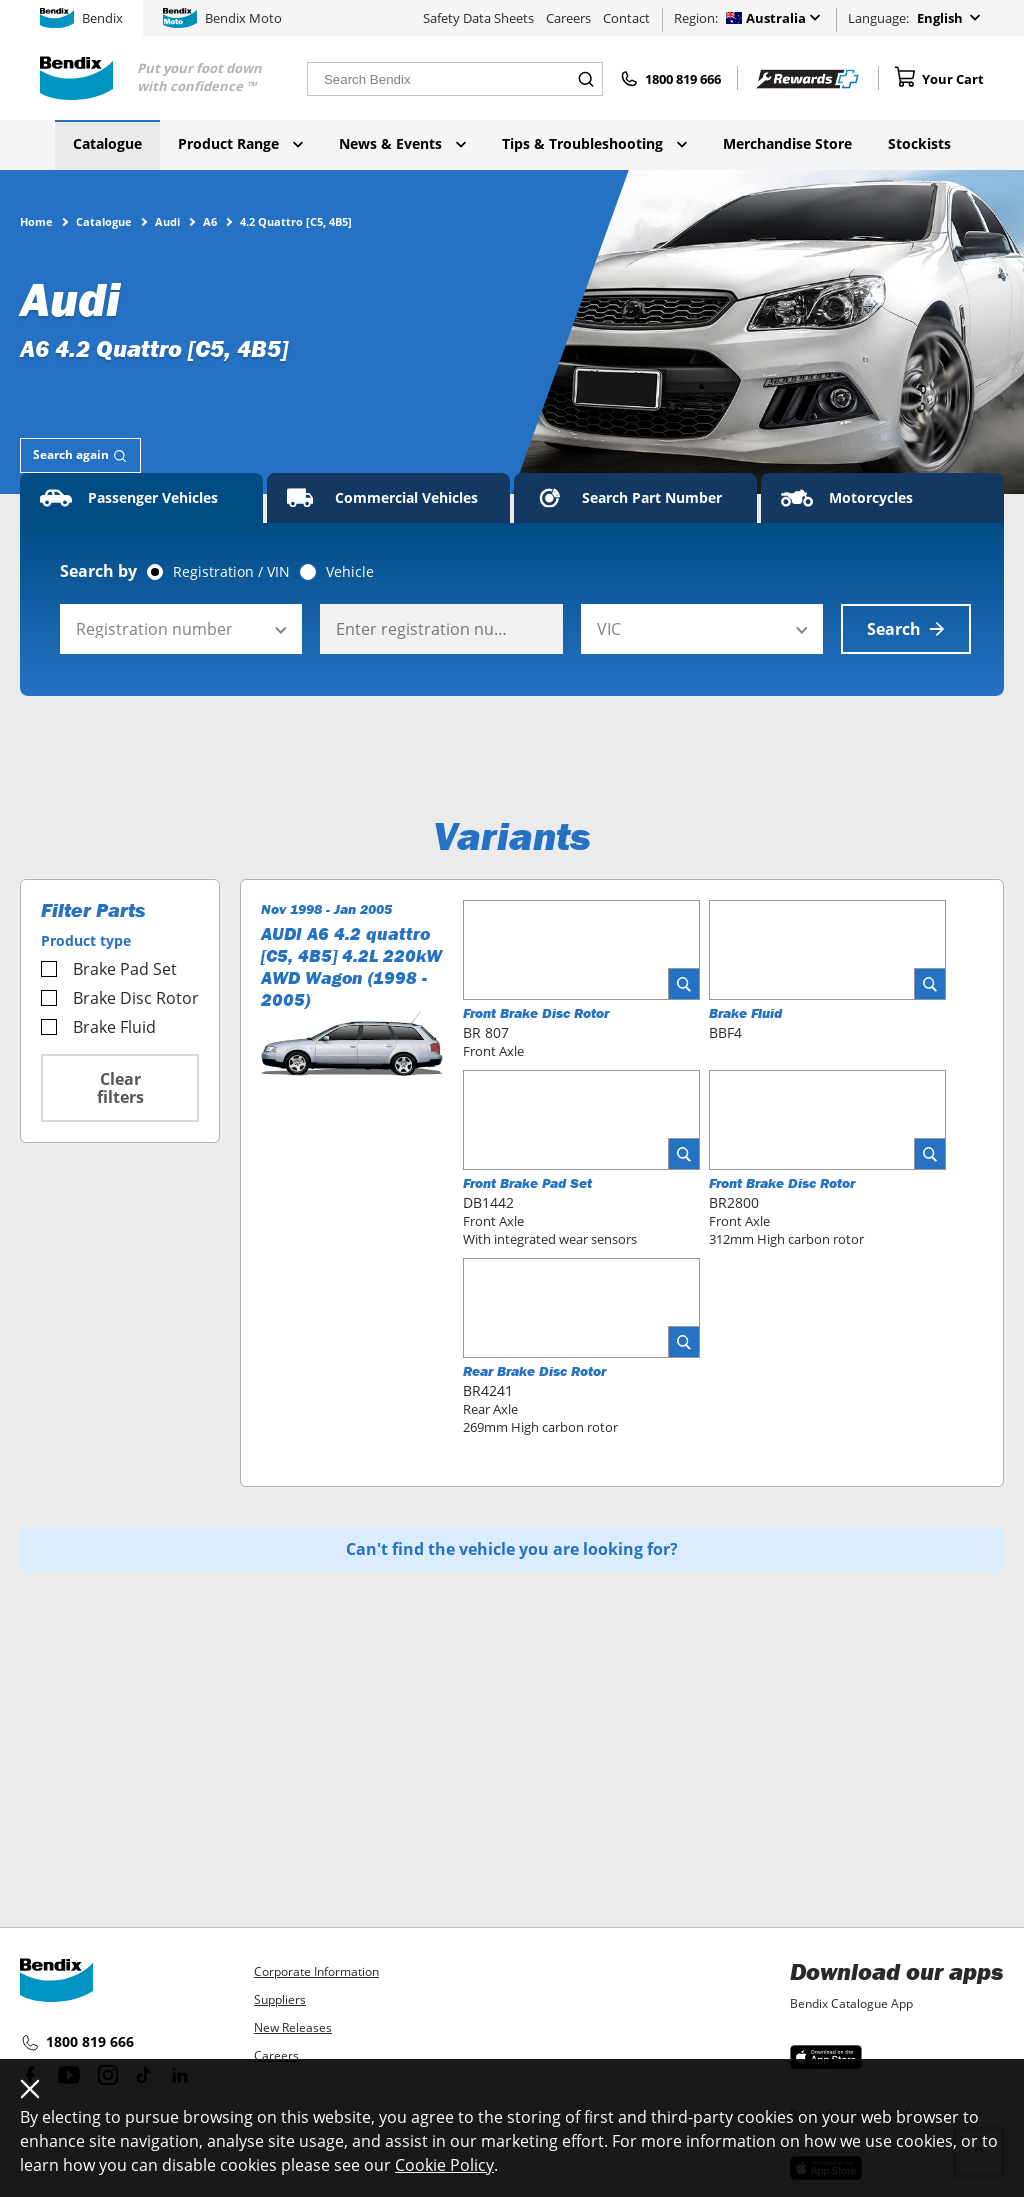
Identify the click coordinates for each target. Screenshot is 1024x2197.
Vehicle (350, 572)
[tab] (80, 455)
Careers (568, 18)
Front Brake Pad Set (527, 1183)
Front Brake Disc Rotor (536, 1013)
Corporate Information (316, 1971)
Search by (98, 571)
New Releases (293, 2027)
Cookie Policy (444, 2165)
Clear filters (120, 1088)
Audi (167, 221)
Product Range (240, 143)
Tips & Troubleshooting (594, 143)
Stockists (919, 143)
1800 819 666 (77, 2043)
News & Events (402, 143)
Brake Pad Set (109, 969)
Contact (626, 18)
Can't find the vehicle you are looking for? (512, 1549)
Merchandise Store (787, 143)
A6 (210, 221)
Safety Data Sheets (478, 18)
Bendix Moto (222, 18)
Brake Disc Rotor (120, 998)
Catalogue (107, 143)
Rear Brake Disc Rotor (534, 1371)
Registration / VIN (231, 572)
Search (906, 629)
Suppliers (280, 1999)
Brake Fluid (98, 1027)
